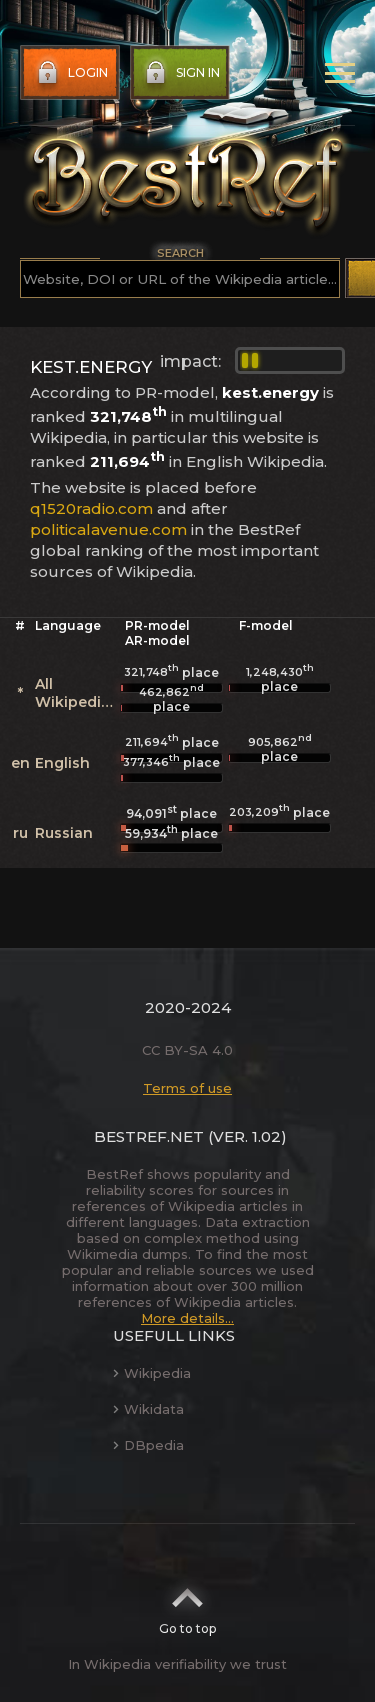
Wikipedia (152, 1373)
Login (70, 73)
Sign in (180, 73)
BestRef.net (149, 1136)
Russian (64, 833)
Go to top (187, 1605)
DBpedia (148, 1445)
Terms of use (187, 1088)
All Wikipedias (76, 693)
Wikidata (148, 1409)
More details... (187, 1318)
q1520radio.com (91, 508)
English (62, 763)
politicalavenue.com (108, 529)
